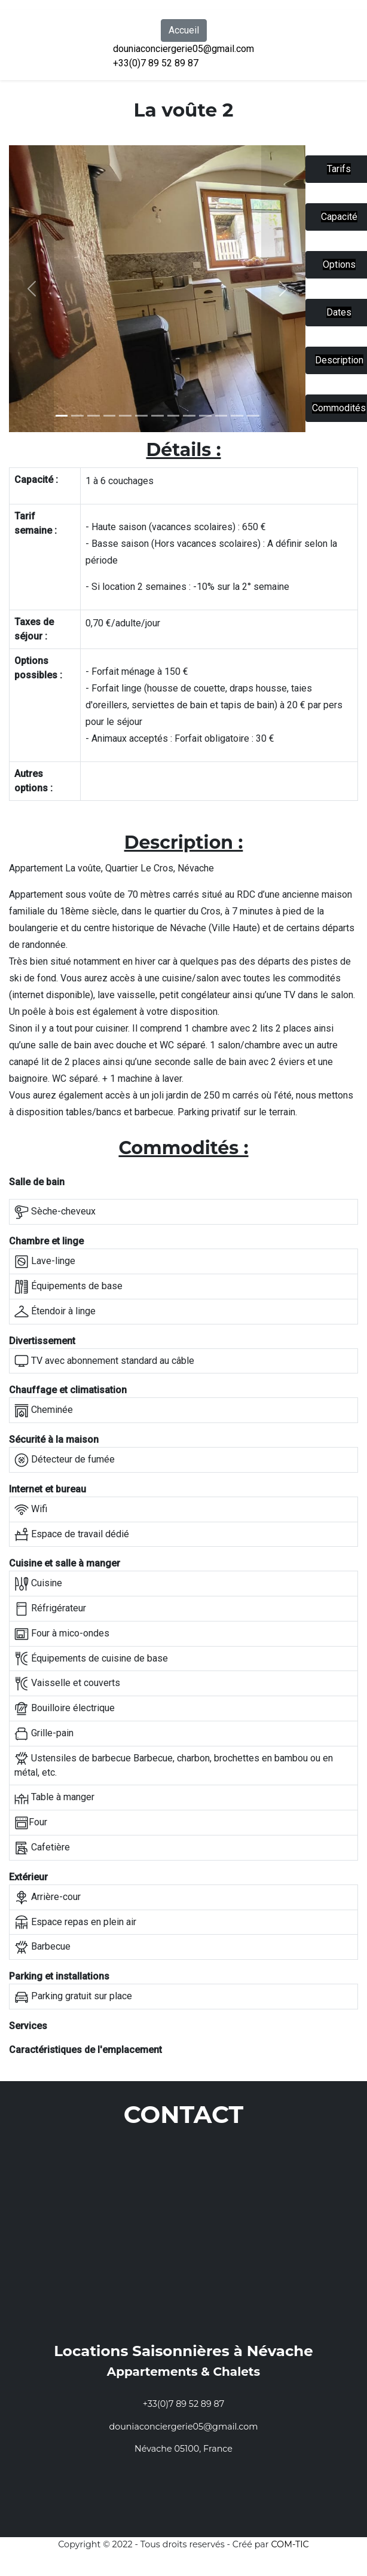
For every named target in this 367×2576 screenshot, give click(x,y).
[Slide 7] (173, 416)
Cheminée (43, 1410)
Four (30, 1823)
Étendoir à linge (55, 1312)
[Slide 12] (253, 416)
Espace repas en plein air (75, 1922)
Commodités (339, 408)
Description (339, 360)
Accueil (184, 30)
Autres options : (33, 781)
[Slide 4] (125, 416)
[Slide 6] (157, 416)
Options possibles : (38, 668)
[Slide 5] (141, 416)
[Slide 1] (62, 416)
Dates (338, 312)
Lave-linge (44, 1262)
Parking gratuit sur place (73, 1997)
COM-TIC (289, 2544)
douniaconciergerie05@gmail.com (183, 48)
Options (339, 264)
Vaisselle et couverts (67, 1683)
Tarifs (339, 169)
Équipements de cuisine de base (91, 1658)
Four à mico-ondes (61, 1634)
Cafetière (42, 1848)
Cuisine (38, 1584)
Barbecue (42, 1947)
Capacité (339, 216)
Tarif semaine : (35, 523)
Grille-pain (44, 1734)
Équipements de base (68, 1287)
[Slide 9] (205, 416)
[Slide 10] (221, 416)
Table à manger (54, 1798)
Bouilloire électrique (64, 1709)
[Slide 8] (189, 416)
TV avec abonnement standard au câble (104, 1361)
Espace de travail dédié (71, 1534)
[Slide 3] (109, 416)
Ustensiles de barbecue (72, 1758)
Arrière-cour (47, 1897)
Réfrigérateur (50, 1609)
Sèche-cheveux (55, 1212)
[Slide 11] (237, 416)
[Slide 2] (93, 416)
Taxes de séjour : (34, 629)
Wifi (30, 1510)
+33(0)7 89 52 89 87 (155, 63)
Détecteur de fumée (64, 1460)
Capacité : (36, 479)
